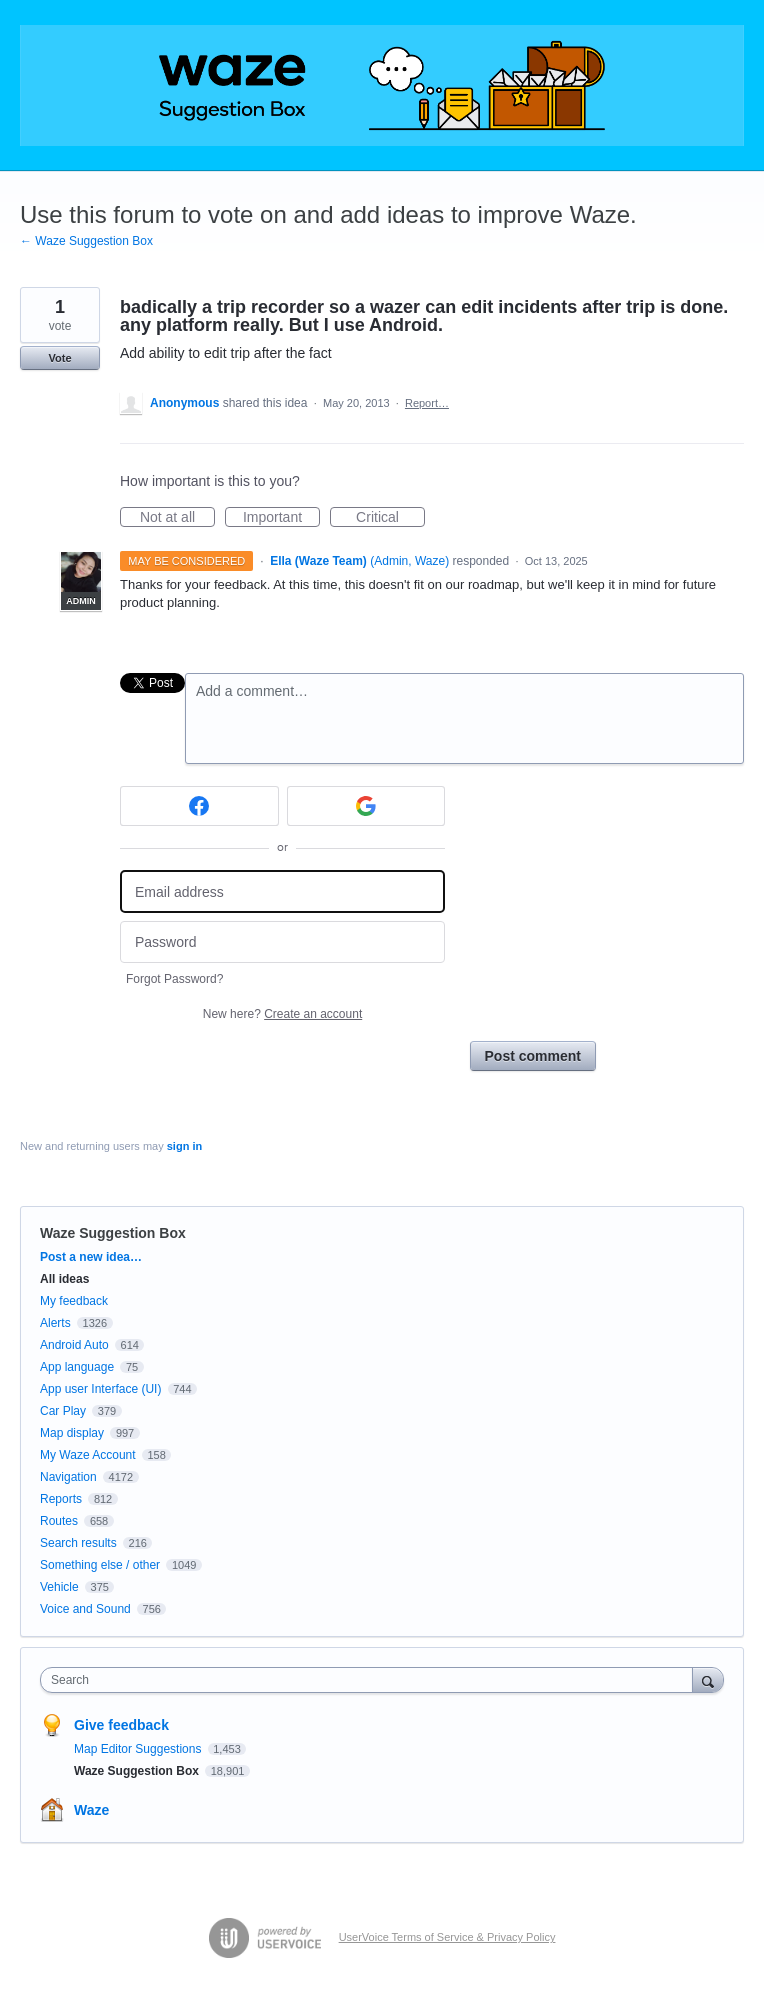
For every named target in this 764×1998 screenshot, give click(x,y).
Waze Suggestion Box (113, 1233)
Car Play (63, 1411)
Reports (61, 1499)
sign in (184, 1146)
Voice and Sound (85, 1609)
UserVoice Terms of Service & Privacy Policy (447, 1937)
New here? (282, 1014)
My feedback (74, 1301)
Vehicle (59, 1587)
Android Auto (74, 1345)
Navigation (68, 1477)
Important (281, 518)
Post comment (533, 1056)
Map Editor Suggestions (139, 1749)
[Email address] (282, 891)
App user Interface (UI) (100, 1389)
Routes (59, 1521)
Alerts (55, 1323)
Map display (72, 1433)
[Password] (282, 942)
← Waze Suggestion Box (86, 241)
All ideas (64, 1279)
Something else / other (100, 1565)
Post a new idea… (91, 1257)
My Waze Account (88, 1455)
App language (77, 1367)
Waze (91, 1810)
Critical (390, 518)
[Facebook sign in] (199, 806)
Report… (427, 403)
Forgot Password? (174, 979)
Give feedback (121, 1725)
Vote (59, 358)
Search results (78, 1543)
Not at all (177, 518)
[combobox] (371, 1680)
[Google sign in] (366, 806)
